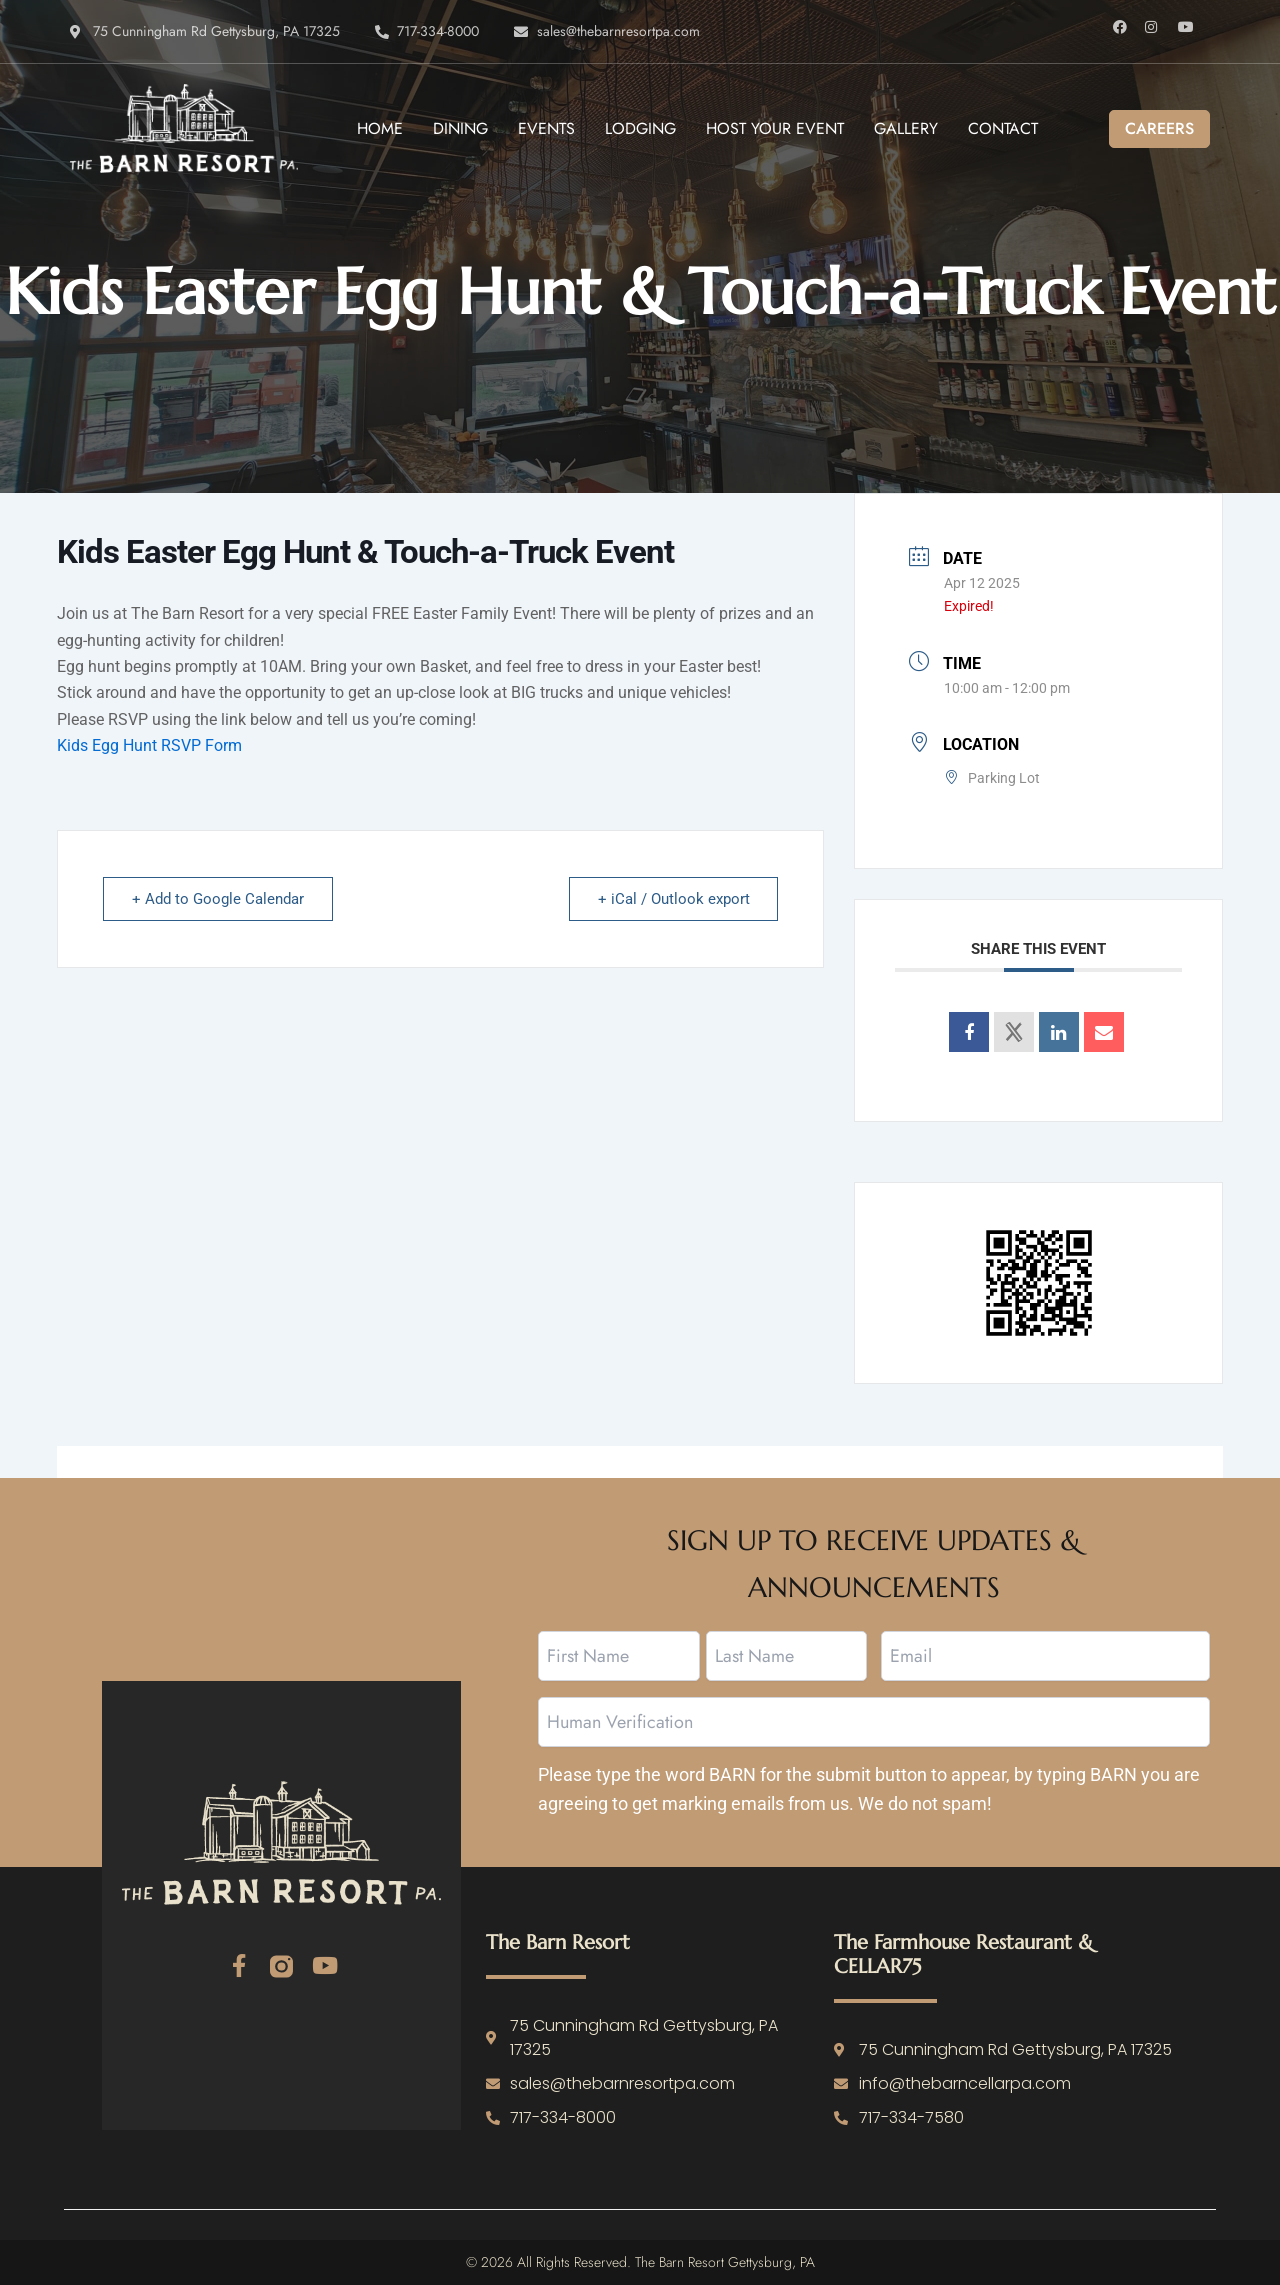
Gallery (906, 128)
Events (546, 128)
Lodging (640, 128)
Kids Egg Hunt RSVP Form (149, 745)
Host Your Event (775, 128)
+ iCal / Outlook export (673, 899)
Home (380, 128)
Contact (1003, 128)
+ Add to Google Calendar (218, 899)
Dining (460, 128)
